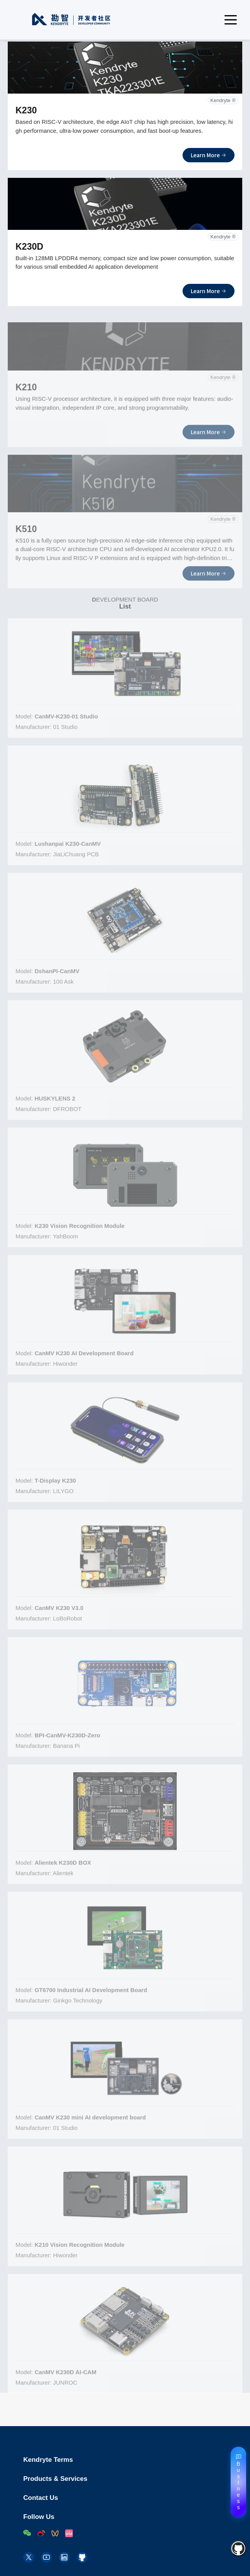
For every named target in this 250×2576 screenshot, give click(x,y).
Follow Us (38, 2516)
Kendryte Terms (132, 2459)
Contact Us (132, 2497)
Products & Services (132, 2478)
